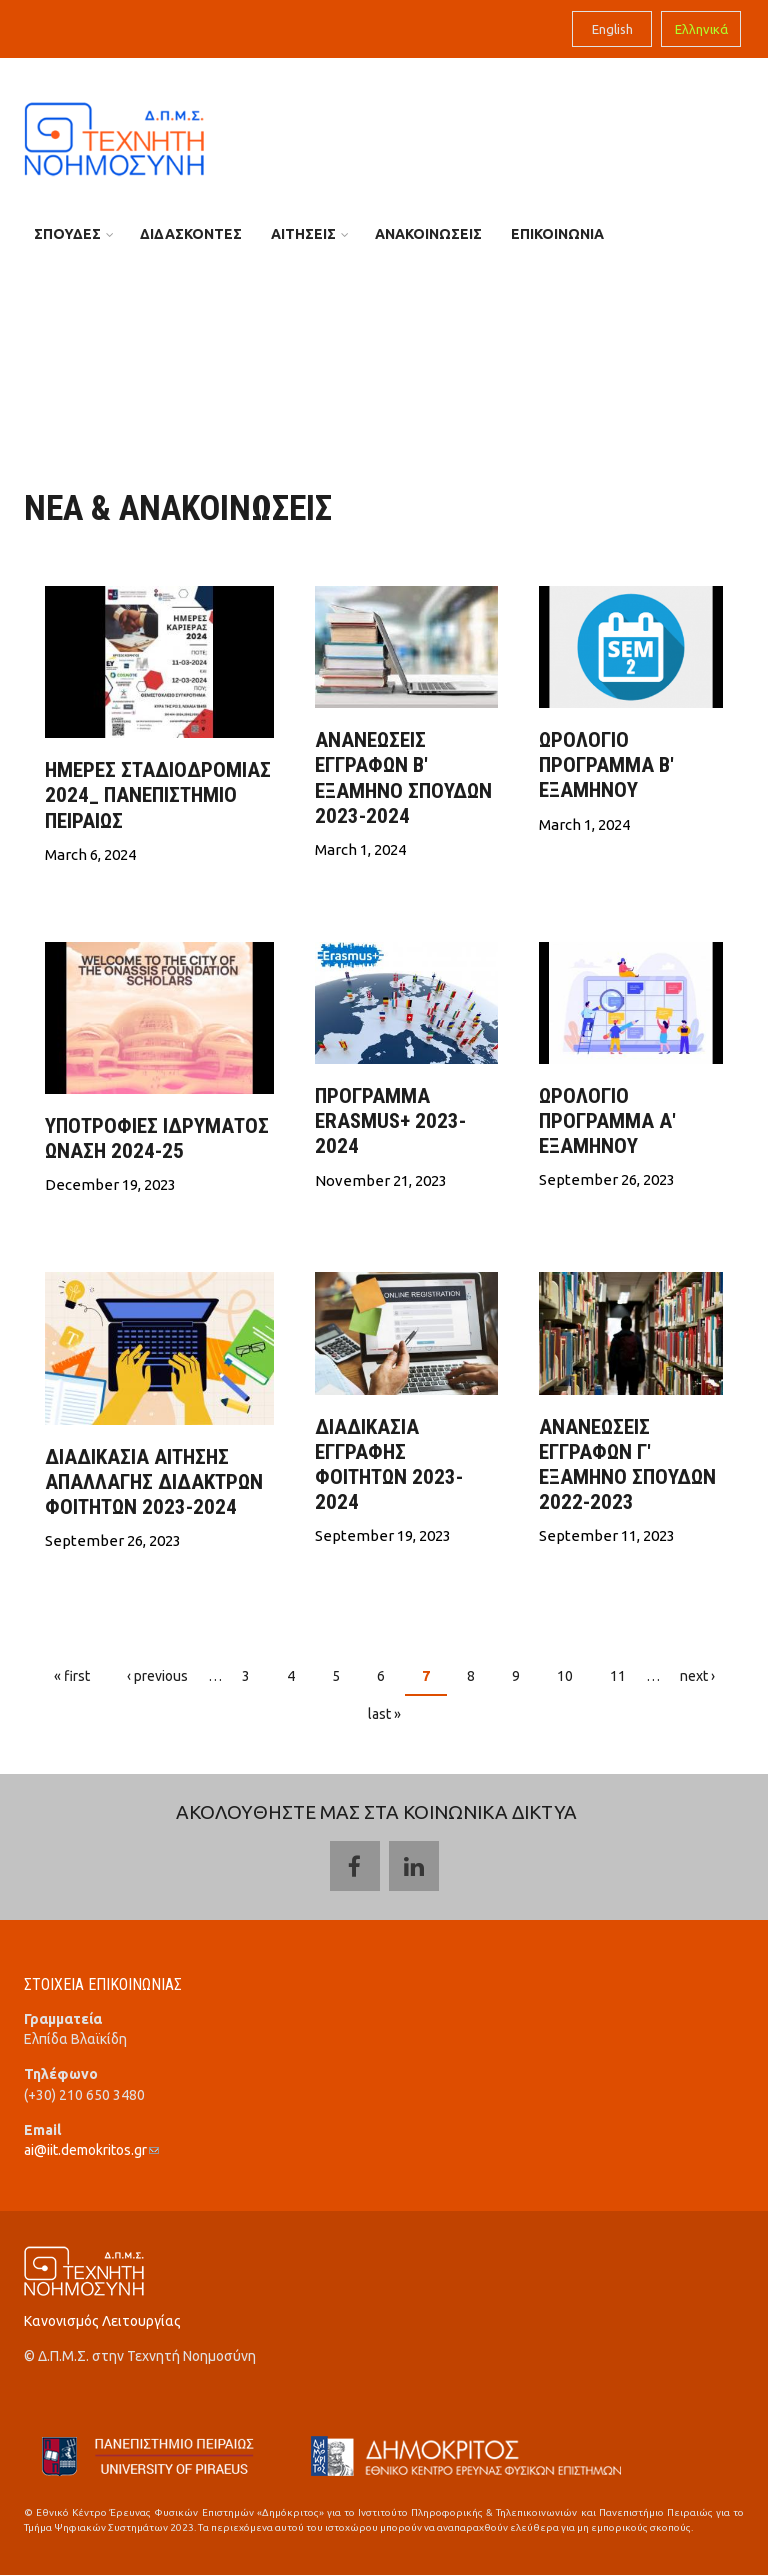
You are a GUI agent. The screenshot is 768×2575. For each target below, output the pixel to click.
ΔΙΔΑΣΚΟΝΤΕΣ (191, 234)
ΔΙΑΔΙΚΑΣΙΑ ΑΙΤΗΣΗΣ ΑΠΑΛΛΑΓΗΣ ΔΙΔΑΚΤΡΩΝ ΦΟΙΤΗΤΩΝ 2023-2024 (154, 1482)
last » (384, 1714)
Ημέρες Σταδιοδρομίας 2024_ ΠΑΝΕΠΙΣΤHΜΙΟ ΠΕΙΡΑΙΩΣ (158, 795)
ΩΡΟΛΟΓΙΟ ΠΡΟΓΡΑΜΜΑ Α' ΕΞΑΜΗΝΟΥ (607, 1121)
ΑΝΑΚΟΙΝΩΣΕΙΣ (428, 234)
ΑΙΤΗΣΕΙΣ (303, 234)
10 (565, 1676)
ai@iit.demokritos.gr (91, 2150)
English (612, 29)
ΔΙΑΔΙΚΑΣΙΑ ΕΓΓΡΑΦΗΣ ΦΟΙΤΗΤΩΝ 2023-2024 (389, 1465)
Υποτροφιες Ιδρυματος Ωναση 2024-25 (157, 1138)
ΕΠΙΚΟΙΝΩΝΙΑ (557, 234)
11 (618, 1676)
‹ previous (157, 1676)
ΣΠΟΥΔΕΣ (67, 234)
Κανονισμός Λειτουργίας (102, 2321)
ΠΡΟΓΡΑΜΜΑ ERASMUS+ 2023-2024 (390, 1121)
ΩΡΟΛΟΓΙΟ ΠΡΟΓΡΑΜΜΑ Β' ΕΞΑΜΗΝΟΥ (606, 765)
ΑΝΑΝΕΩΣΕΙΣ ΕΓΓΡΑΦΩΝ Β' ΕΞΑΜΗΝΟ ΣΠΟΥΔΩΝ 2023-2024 (403, 778)
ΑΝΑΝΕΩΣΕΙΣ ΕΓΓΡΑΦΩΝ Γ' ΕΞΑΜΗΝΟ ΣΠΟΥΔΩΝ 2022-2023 (627, 1465)
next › (697, 1676)
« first (72, 1676)
